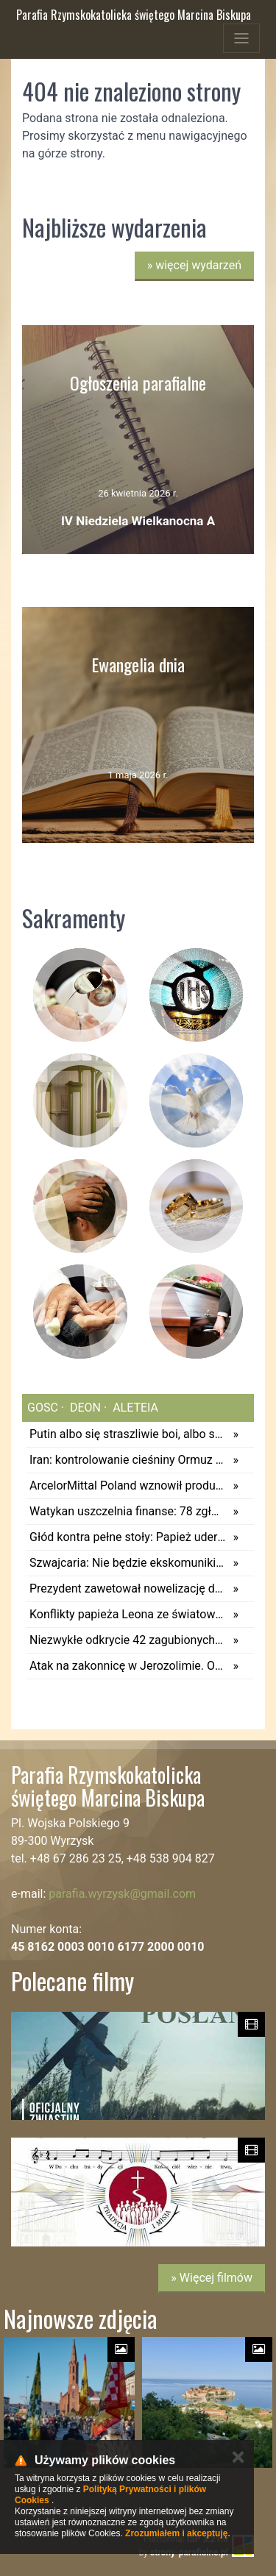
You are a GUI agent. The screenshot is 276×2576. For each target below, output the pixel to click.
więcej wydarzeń (194, 265)
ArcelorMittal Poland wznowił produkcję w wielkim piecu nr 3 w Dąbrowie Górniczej (127, 1485)
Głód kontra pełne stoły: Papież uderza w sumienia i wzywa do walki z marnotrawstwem (127, 1537)
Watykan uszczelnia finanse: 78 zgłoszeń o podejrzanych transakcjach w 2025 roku (127, 1511)
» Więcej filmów (211, 2278)
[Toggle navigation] (241, 38)
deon (84, 1408)
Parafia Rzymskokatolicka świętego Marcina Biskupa (133, 15)
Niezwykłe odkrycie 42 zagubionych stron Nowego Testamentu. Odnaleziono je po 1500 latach (127, 1640)
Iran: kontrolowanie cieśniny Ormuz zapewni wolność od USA (127, 1460)
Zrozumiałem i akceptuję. (177, 2533)
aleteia (134, 1408)
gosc (42, 1408)
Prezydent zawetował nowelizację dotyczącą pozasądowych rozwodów (127, 1588)
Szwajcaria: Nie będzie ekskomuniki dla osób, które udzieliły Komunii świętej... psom (127, 1563)
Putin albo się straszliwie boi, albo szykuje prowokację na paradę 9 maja (127, 1434)
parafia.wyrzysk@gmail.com (122, 1894)
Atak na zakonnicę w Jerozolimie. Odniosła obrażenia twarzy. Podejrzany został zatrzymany (127, 1666)
